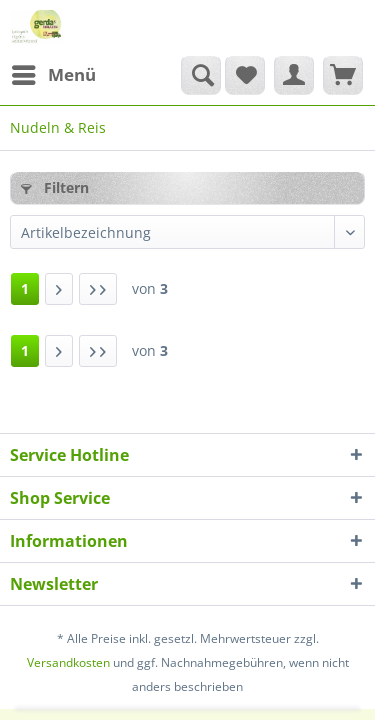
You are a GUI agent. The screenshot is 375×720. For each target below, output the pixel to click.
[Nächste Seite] (59, 289)
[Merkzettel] (245, 75)
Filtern (55, 187)
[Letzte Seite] (98, 289)
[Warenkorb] (343, 75)
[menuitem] (53, 75)
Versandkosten (68, 662)
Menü (54, 72)
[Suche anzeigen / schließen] (201, 75)
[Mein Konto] (294, 75)
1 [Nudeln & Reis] (25, 288)
